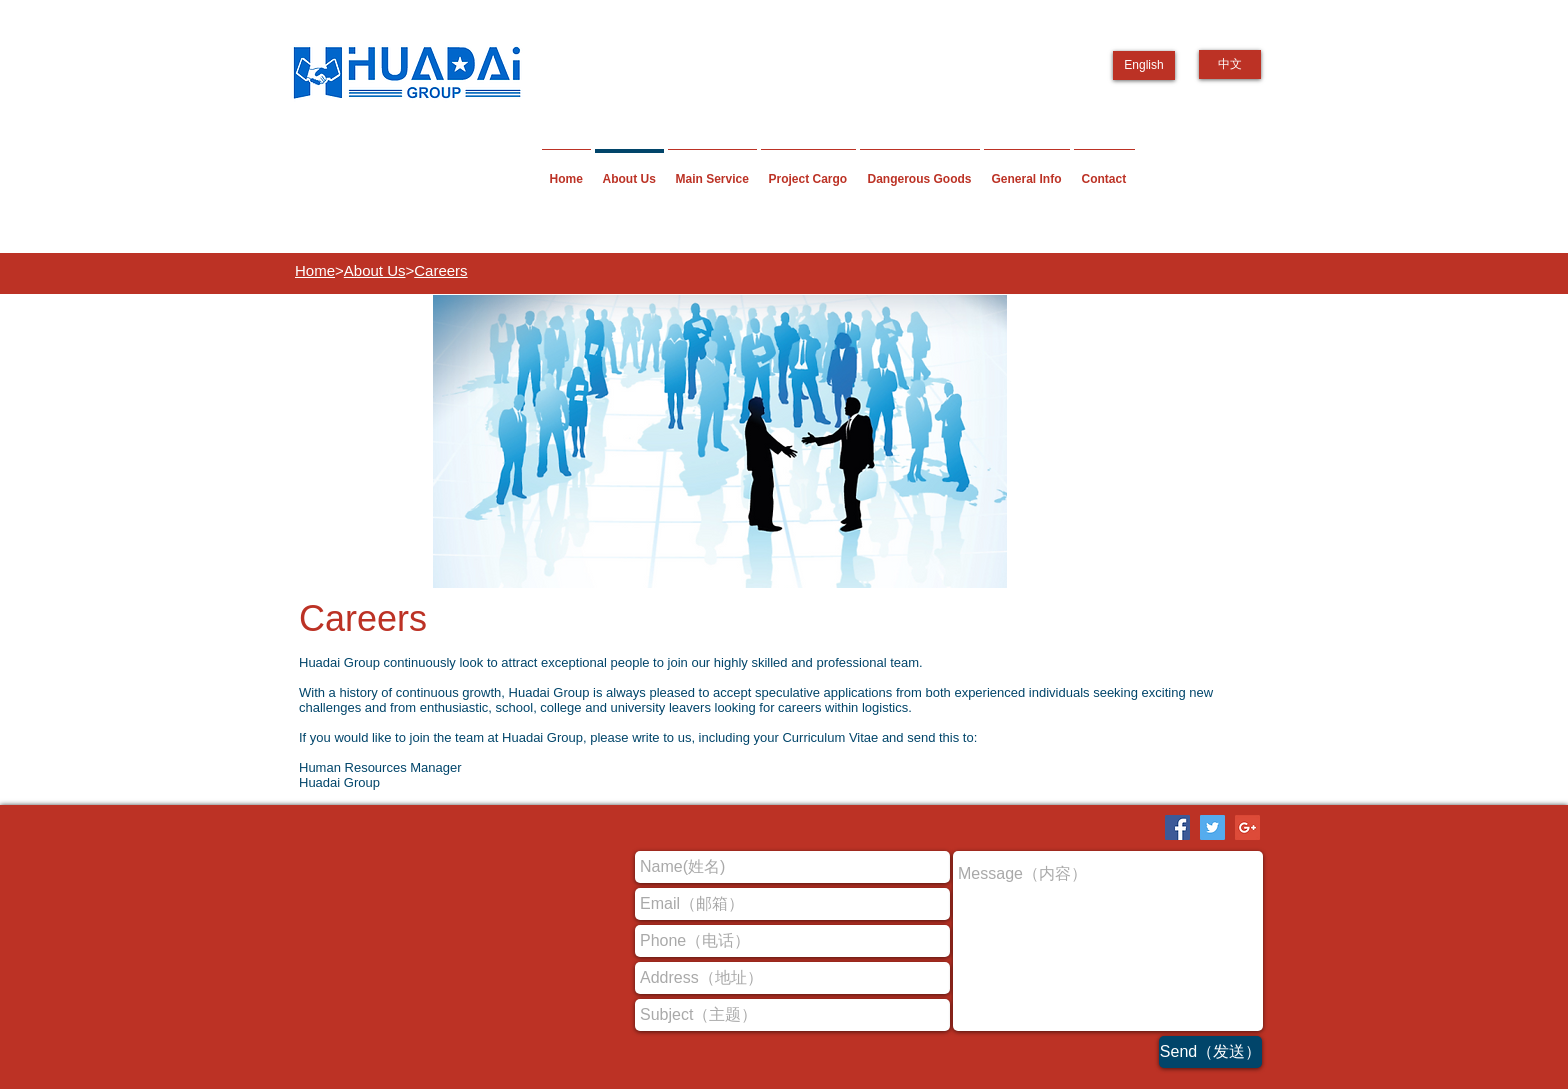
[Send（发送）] (1210, 1052)
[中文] (1230, 64)
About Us (375, 270)
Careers (440, 270)
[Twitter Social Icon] (1212, 827)
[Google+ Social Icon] (1247, 827)
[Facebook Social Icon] (1177, 827)
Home (315, 270)
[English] (1144, 65)
